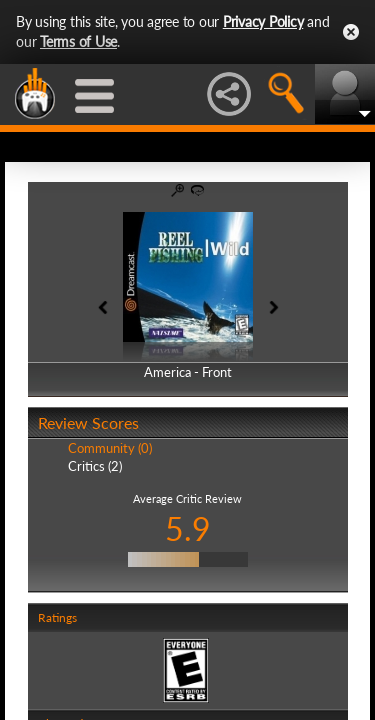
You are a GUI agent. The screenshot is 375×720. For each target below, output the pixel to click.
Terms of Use (78, 41)
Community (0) (110, 448)
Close (351, 32)
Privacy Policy (263, 21)
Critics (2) (95, 466)
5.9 (188, 528)
